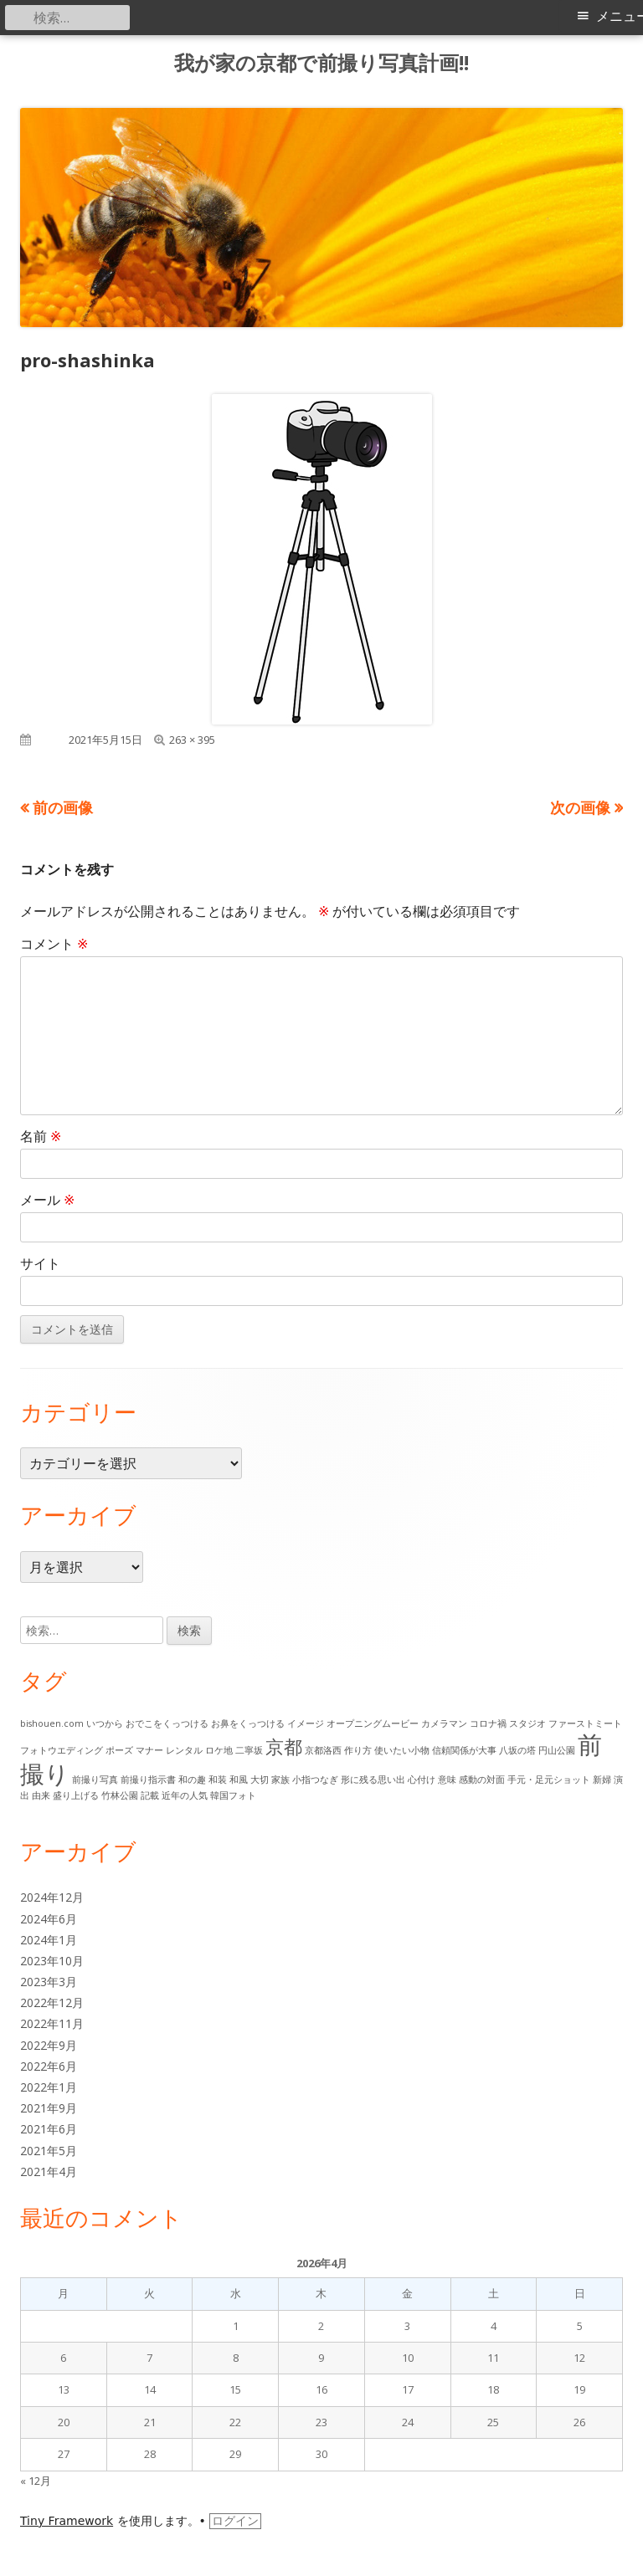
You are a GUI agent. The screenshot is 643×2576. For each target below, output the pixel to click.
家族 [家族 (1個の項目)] (280, 1779)
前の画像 (63, 807)
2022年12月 (52, 2002)
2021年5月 (48, 2151)
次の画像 (580, 807)
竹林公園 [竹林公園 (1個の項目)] (119, 1795)
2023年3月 (48, 1982)
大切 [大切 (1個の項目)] (259, 1779)
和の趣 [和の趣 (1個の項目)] (192, 1779)
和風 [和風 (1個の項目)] (238, 1779)
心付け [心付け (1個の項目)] (421, 1779)
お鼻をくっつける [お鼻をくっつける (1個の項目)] (248, 1723)
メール (47, 1200)
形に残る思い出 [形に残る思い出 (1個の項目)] (373, 1779)
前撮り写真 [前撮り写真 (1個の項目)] (95, 1779)
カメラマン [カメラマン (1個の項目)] (444, 1723)
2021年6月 (48, 2129)
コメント (54, 944)
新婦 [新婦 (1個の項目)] (602, 1779)
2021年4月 (48, 2171)
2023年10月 (52, 1961)
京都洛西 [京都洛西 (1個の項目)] (323, 1750)
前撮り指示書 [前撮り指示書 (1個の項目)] (148, 1779)
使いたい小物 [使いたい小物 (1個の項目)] (402, 1750)
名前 (40, 1136)
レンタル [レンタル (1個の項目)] (184, 1750)
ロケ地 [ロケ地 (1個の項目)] (219, 1750)
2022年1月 (48, 2087)
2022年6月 (48, 2066)
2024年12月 (52, 1897)
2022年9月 (48, 2045)
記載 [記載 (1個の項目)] (150, 1795)
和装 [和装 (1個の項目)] (217, 1779)
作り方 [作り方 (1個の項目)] (358, 1750)
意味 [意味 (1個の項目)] (447, 1779)
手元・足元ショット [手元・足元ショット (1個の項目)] (548, 1779)
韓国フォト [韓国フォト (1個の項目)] (233, 1795)
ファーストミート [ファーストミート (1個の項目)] (585, 1723)
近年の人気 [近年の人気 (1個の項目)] (185, 1795)
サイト (40, 1263)
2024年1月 (48, 1940)
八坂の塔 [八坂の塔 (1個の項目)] (517, 1750)
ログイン (235, 2520)
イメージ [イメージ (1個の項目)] (305, 1723)
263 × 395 (192, 739)
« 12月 (35, 2480)
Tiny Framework (66, 2520)
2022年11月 (52, 2023)
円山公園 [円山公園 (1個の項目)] (556, 1750)
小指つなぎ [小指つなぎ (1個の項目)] (315, 1779)
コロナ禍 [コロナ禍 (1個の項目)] (488, 1723)
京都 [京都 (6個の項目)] (283, 1746)
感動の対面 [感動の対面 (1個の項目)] (482, 1779)
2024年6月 (48, 1919)
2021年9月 (48, 2108)
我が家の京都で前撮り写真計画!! (321, 63)
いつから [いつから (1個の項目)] (104, 1723)
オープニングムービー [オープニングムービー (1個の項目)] (373, 1723)
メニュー (619, 16)
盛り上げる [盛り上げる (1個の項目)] (76, 1795)
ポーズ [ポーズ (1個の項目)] (119, 1750)
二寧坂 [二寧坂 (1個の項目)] (249, 1750)
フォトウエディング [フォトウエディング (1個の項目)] (61, 1750)
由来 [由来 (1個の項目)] (41, 1795)
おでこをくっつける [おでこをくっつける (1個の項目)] (167, 1723)
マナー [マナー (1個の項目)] (149, 1750)
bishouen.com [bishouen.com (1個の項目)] (52, 1723)
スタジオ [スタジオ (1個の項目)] (527, 1723)
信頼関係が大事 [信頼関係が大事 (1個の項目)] (464, 1750)
